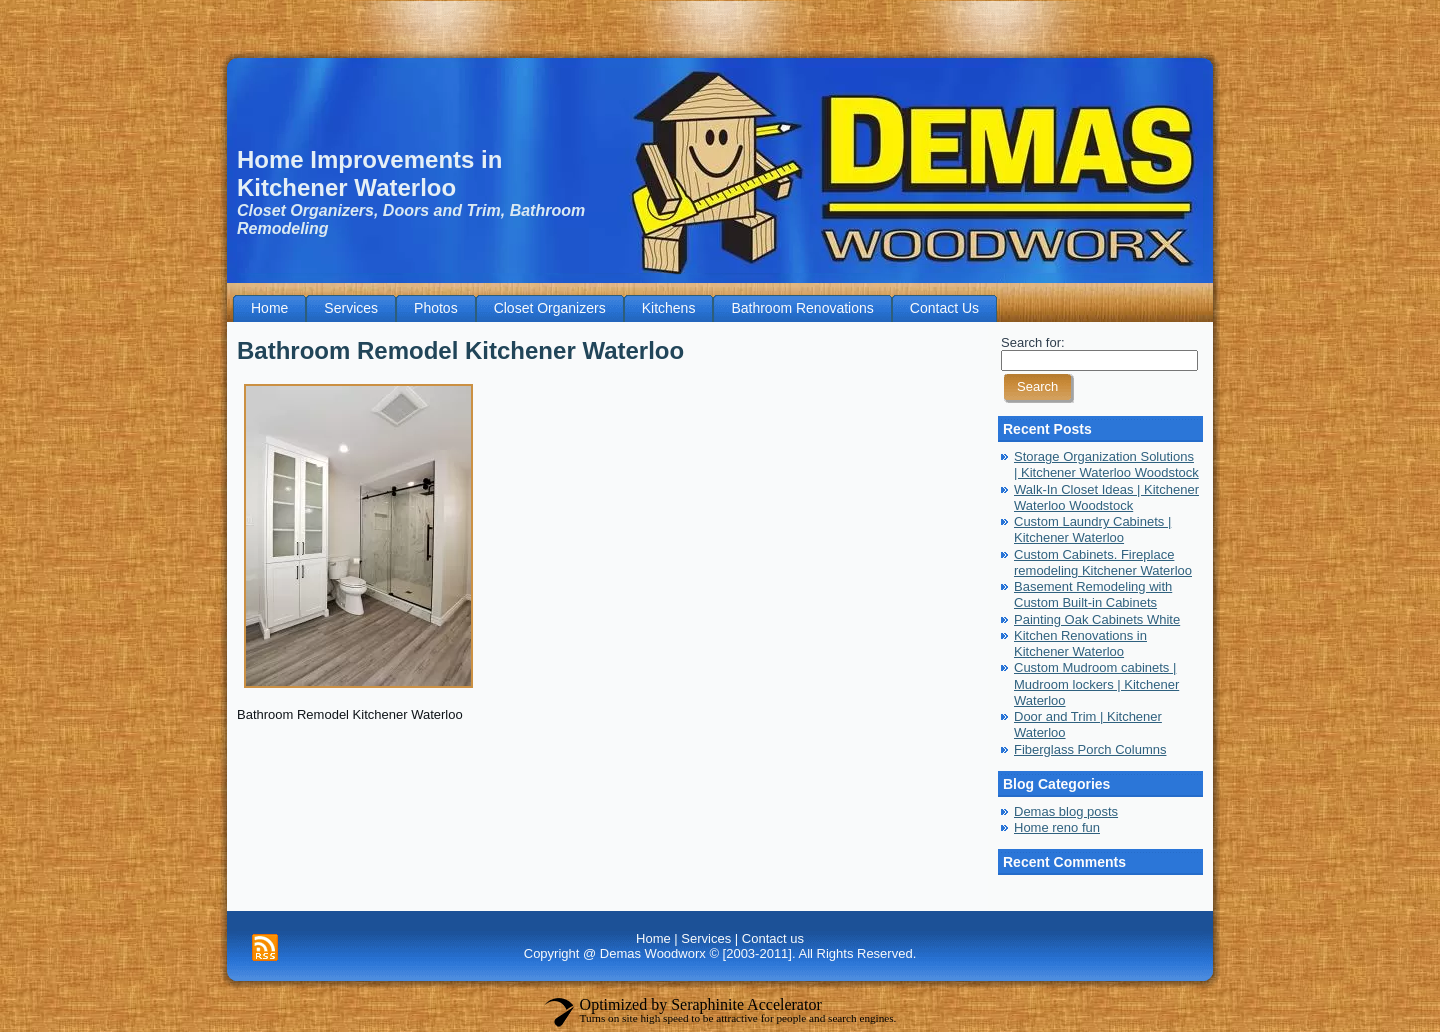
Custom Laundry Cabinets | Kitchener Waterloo (1092, 529)
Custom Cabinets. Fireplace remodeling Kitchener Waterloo (1103, 562)
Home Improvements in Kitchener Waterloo (369, 173)
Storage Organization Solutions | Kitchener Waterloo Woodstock (1106, 464)
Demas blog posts (1066, 811)
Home (653, 938)
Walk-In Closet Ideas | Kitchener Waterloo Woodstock (1106, 497)
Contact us (773, 938)
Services (706, 938)
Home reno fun (1057, 827)
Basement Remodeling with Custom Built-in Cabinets (1093, 594)
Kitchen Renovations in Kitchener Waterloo (1080, 643)
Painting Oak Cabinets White (1097, 619)
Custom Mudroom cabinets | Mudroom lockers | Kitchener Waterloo (1096, 684)
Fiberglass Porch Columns (1090, 749)
